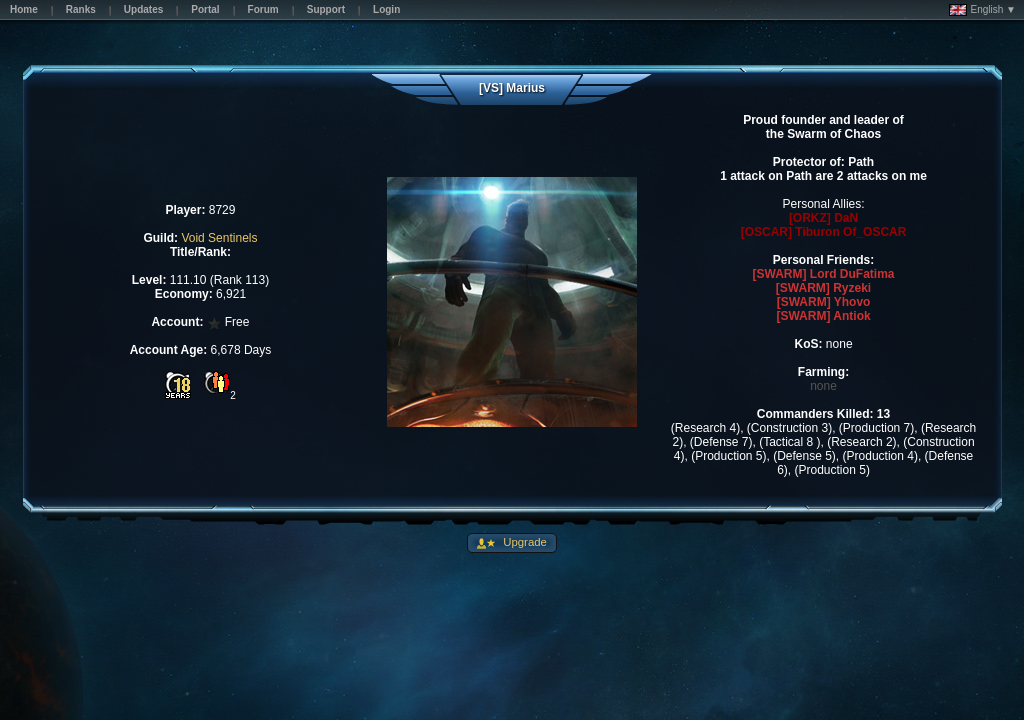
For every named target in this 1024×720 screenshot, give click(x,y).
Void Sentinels (219, 238)
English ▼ (982, 10)
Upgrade (523, 542)
